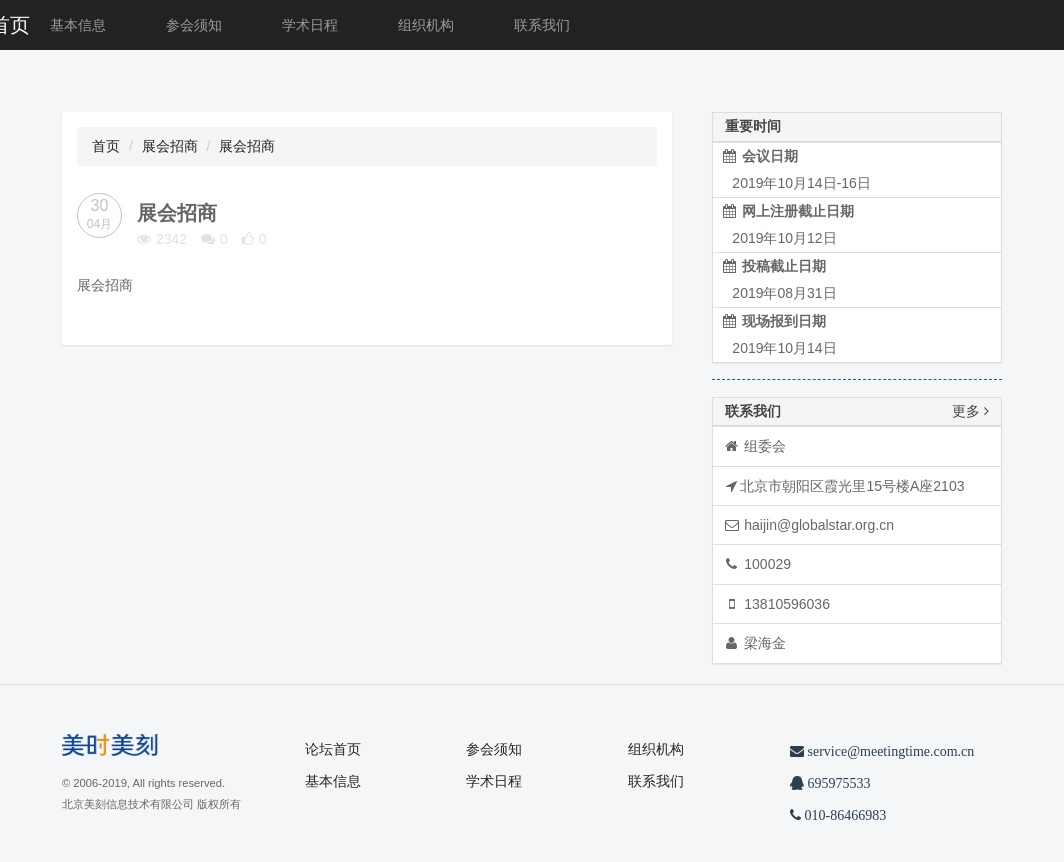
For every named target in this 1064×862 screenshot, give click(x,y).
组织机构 (426, 25)
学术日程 (310, 25)
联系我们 (542, 25)
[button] (137, 81)
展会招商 (170, 146)
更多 (970, 411)
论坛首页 (333, 749)
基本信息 (78, 25)
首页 (106, 146)
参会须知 (194, 25)
